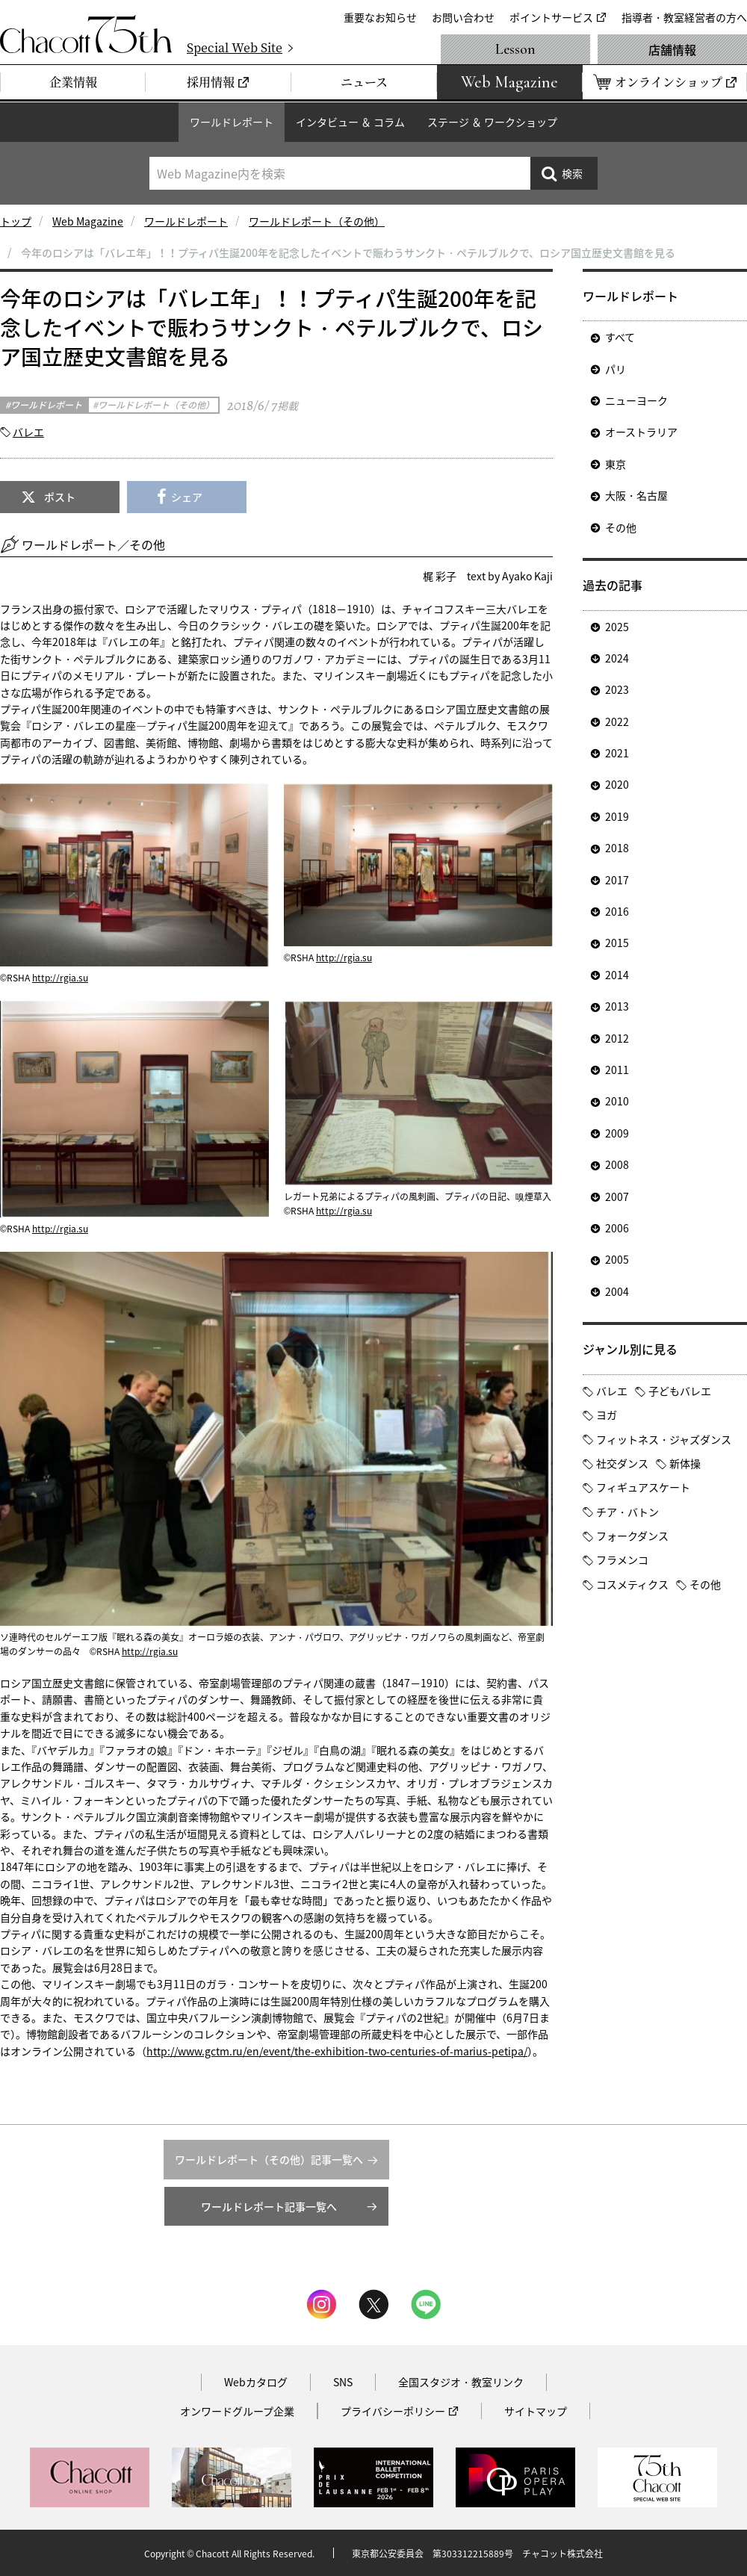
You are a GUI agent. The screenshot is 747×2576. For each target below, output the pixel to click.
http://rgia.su (60, 977)
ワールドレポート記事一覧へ (269, 2206)
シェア (186, 496)
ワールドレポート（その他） (317, 221)
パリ (615, 368)
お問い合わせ (463, 17)
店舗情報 (672, 49)
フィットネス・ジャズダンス (663, 1439)
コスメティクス (632, 1584)
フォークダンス (632, 1535)
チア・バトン (627, 1511)
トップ (15, 221)
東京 (615, 463)
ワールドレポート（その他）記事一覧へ (269, 2159)
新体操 (685, 1463)
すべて (620, 336)
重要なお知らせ (380, 17)
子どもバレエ (679, 1390)
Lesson (515, 49)
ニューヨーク (636, 400)
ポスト (59, 496)
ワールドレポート (231, 121)
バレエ (28, 431)
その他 (620, 527)
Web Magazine (87, 221)
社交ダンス (622, 1463)
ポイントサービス (551, 17)
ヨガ (606, 1414)
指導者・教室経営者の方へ (684, 17)
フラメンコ (622, 1559)
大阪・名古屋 (636, 495)
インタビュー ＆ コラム (350, 121)
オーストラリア (641, 431)
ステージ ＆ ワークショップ (492, 121)
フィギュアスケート (643, 1487)
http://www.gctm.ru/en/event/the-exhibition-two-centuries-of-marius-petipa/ (336, 2050)
